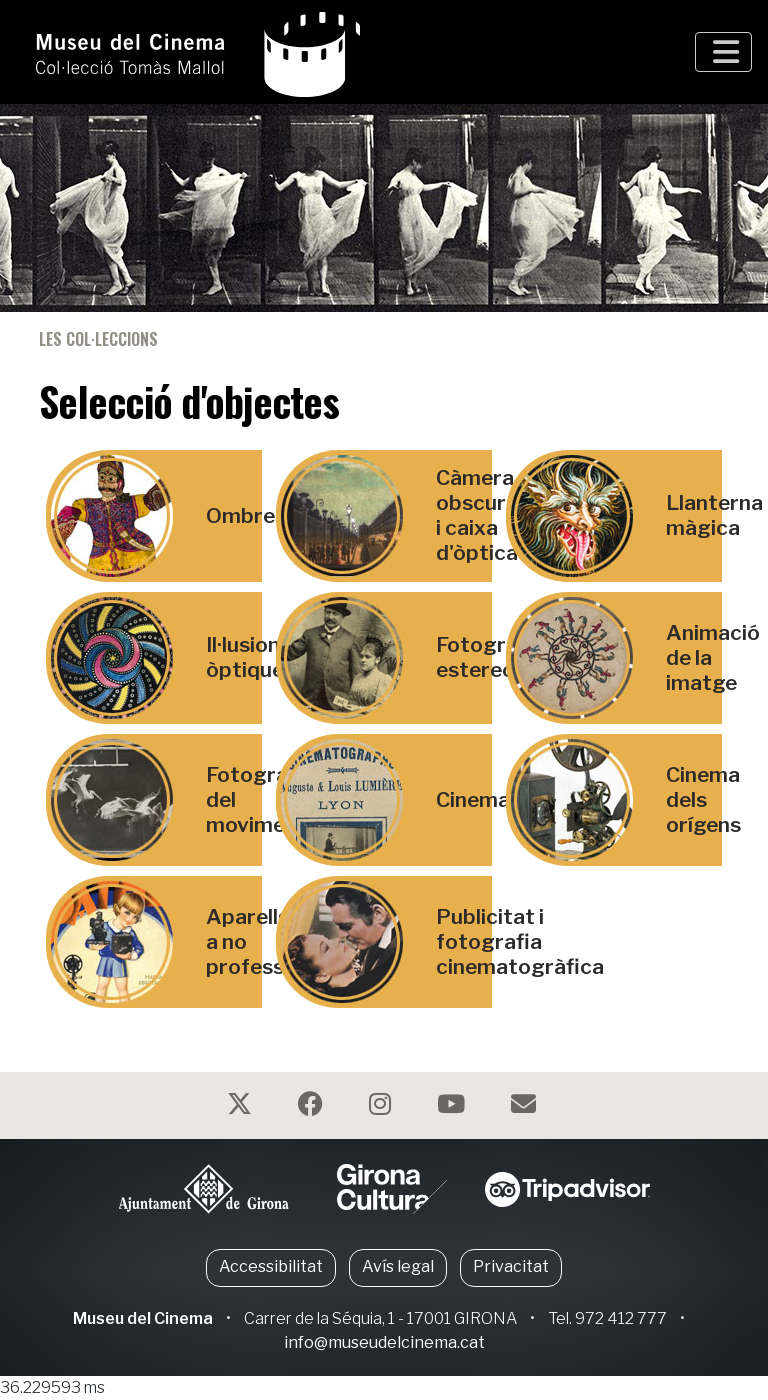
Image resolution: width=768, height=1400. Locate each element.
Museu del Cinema (143, 1318)
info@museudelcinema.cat (384, 1342)
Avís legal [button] (398, 1266)
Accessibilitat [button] (271, 1266)
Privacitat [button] (511, 1266)
